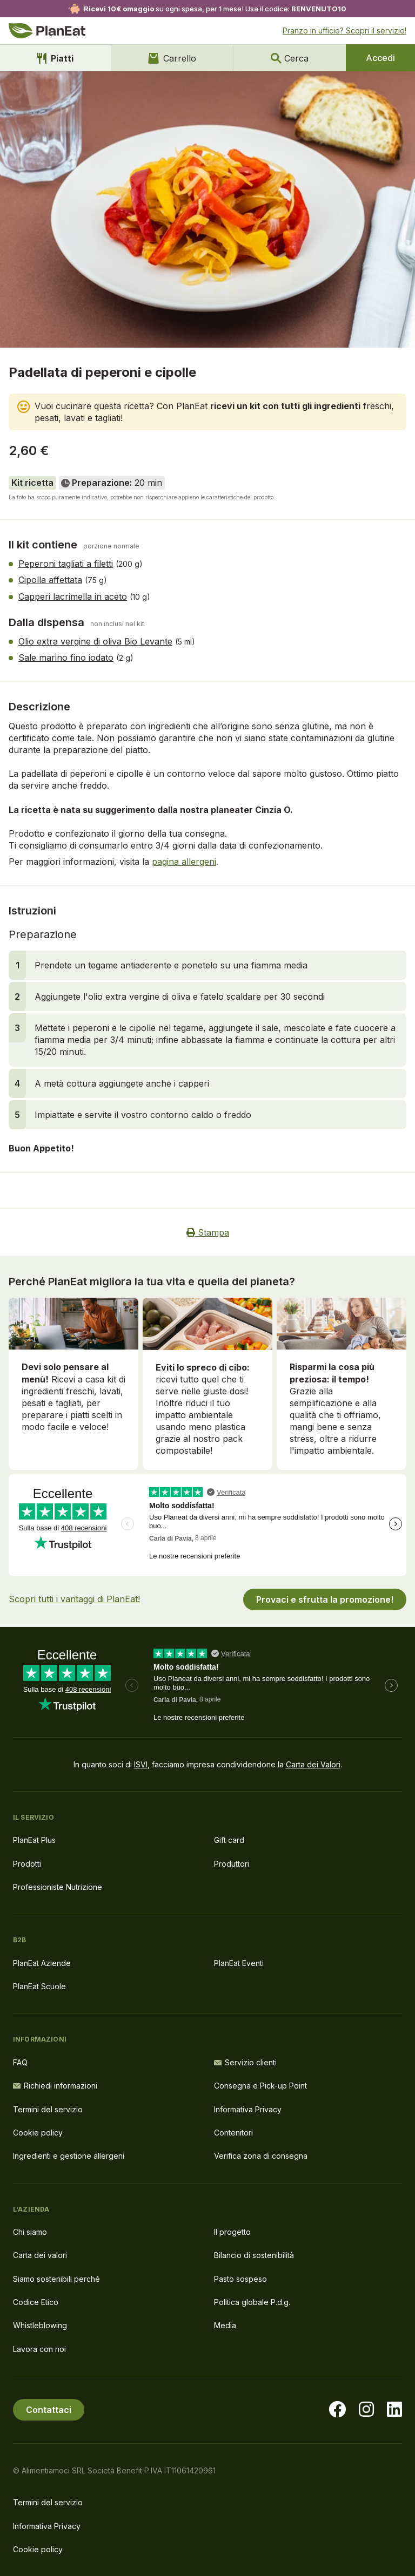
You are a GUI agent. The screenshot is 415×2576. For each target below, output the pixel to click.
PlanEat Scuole (39, 1986)
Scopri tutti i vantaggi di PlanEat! (74, 1599)
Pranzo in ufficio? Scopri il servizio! (344, 30)
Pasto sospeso (240, 2278)
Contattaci (48, 2409)
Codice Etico (35, 2302)
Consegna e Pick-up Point (260, 2085)
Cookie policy (38, 2132)
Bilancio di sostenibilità (254, 2255)
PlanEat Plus (34, 1840)
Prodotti (27, 1863)
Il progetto (232, 2231)
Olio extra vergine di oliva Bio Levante (95, 641)
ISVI (141, 1764)
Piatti (55, 58)
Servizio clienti (245, 2062)
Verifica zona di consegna (260, 2155)
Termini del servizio (48, 2109)
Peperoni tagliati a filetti (65, 563)
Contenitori (233, 2132)
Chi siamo (30, 2231)
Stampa (207, 1232)
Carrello (172, 58)
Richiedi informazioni (55, 2085)
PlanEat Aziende (42, 1963)
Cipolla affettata (50, 579)
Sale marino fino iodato (65, 657)
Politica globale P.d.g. (252, 2302)
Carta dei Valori (313, 1764)
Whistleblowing (40, 2325)
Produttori (231, 1863)
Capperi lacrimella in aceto (72, 596)
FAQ (20, 2062)
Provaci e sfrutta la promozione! (324, 1599)
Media (225, 2325)
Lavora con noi (39, 2349)
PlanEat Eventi (239, 1963)
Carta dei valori (40, 2255)
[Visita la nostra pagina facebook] (337, 2410)
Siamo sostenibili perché (56, 2278)
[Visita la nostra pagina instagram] (366, 2410)
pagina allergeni (184, 861)
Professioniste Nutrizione (57, 1887)
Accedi (380, 57)
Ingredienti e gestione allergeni (68, 2155)
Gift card (229, 1840)
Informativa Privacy (248, 2109)
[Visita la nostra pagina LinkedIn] (394, 2410)
